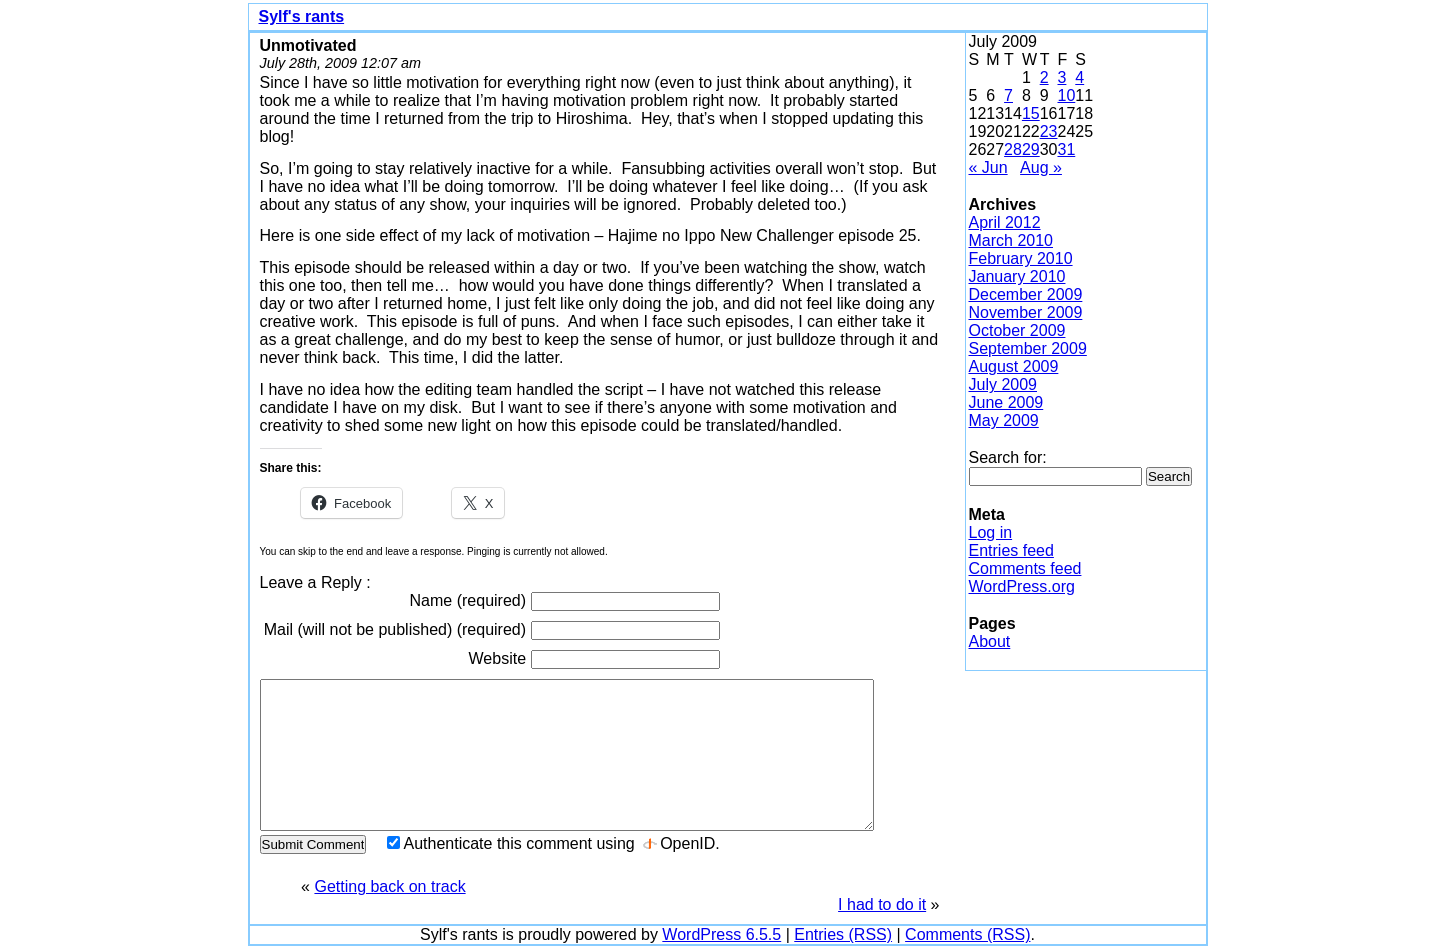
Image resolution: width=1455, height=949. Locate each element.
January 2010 (1017, 276)
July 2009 (1003, 384)
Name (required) (565, 601)
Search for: (1008, 457)
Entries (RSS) (843, 934)
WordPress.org (1022, 586)
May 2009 (1004, 420)
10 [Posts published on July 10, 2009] (1066, 95)
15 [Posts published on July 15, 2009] (1031, 113)
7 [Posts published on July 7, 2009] (1008, 95)
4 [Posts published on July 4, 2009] (1079, 77)
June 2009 (1006, 402)
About (990, 641)
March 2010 (1011, 240)
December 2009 (1026, 294)
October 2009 (1017, 330)
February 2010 (1021, 258)
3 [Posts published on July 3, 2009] (1061, 77)
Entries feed (1011, 550)
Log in (991, 532)
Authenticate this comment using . (553, 843)
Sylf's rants (302, 16)
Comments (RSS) (967, 934)
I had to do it (882, 904)
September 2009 (1028, 348)
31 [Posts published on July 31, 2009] (1066, 149)
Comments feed (1025, 568)
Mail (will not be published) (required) (492, 630)
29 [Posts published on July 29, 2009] (1031, 149)
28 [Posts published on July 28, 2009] (1013, 149)
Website (594, 659)
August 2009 (1014, 366)
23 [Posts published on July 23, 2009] (1049, 131)
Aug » (1041, 167)
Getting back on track (389, 886)
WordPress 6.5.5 (721, 934)
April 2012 (1005, 222)
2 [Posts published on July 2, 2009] (1044, 77)
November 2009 (1026, 312)
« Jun (988, 167)
